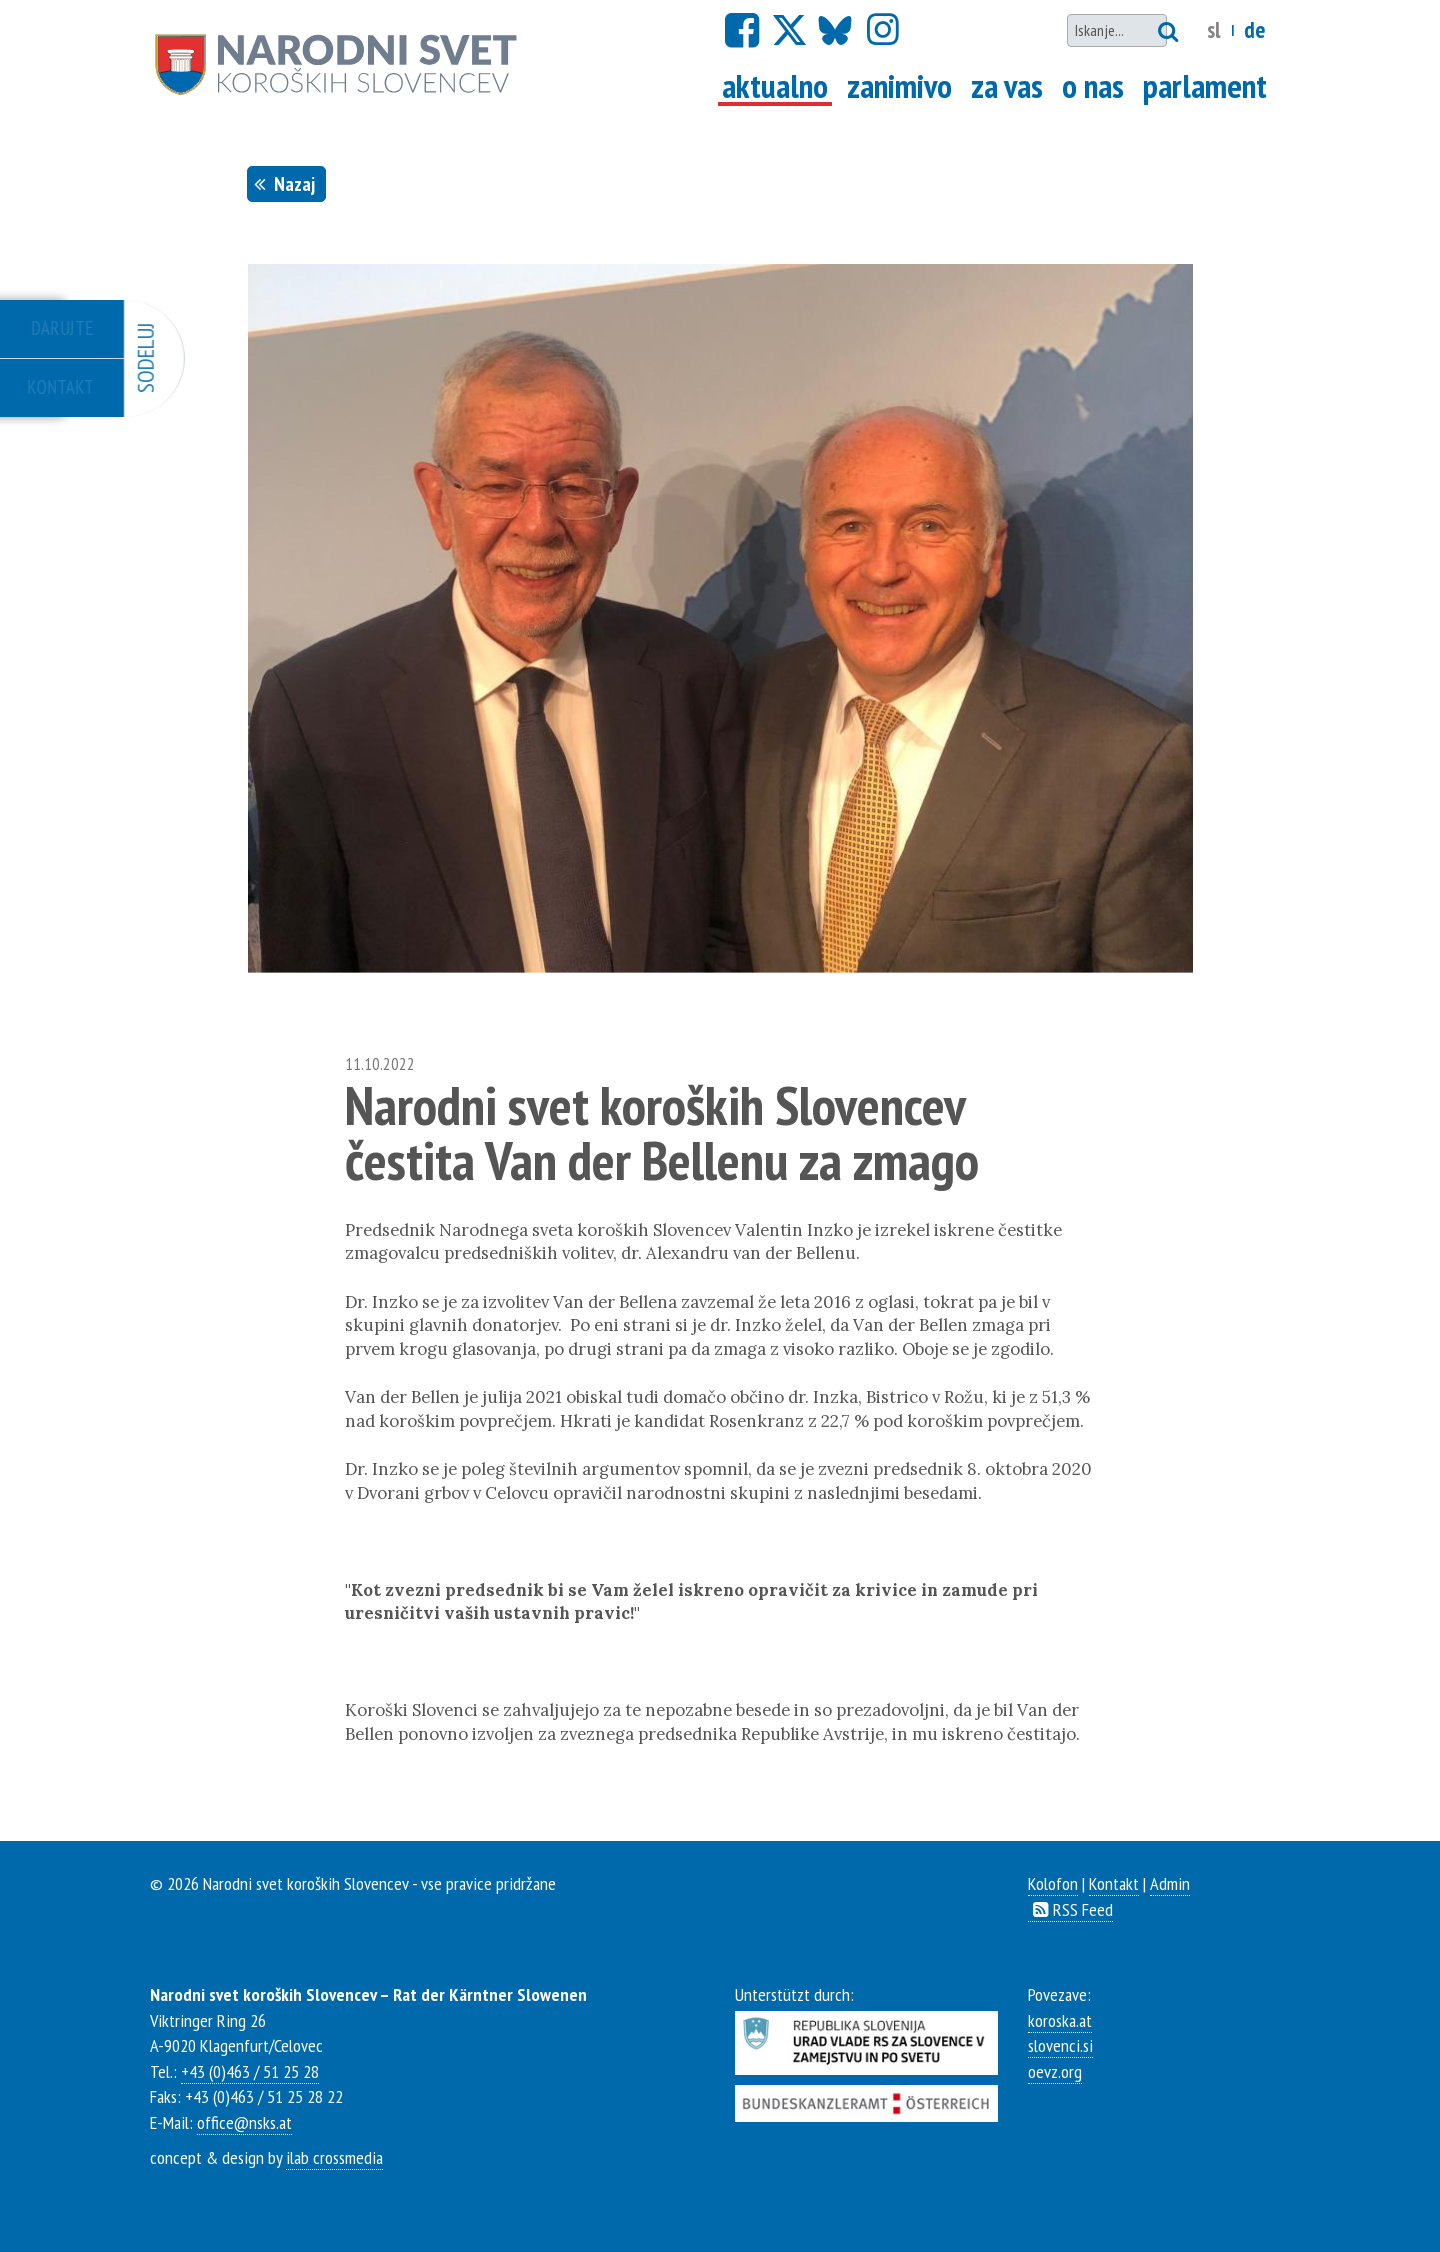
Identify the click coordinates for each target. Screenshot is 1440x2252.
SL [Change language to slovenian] (1214, 29)
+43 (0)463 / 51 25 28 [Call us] (250, 2071)
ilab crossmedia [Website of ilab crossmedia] (334, 2157)
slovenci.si (1060, 2045)
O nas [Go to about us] (1093, 86)
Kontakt (1114, 1883)
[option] (720, 618)
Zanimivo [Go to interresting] (899, 86)
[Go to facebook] (742, 30)
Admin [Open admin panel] (1170, 1883)
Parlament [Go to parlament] (1205, 86)
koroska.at (1060, 2020)
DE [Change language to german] (1254, 29)
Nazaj (286, 183)
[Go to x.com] (788, 31)
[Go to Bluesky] (833, 31)
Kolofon (1053, 1883)
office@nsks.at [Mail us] (244, 2122)
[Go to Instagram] (883, 30)
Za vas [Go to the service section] (1007, 86)
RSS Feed (1070, 1909)
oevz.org (1055, 2071)
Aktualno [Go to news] (777, 86)
